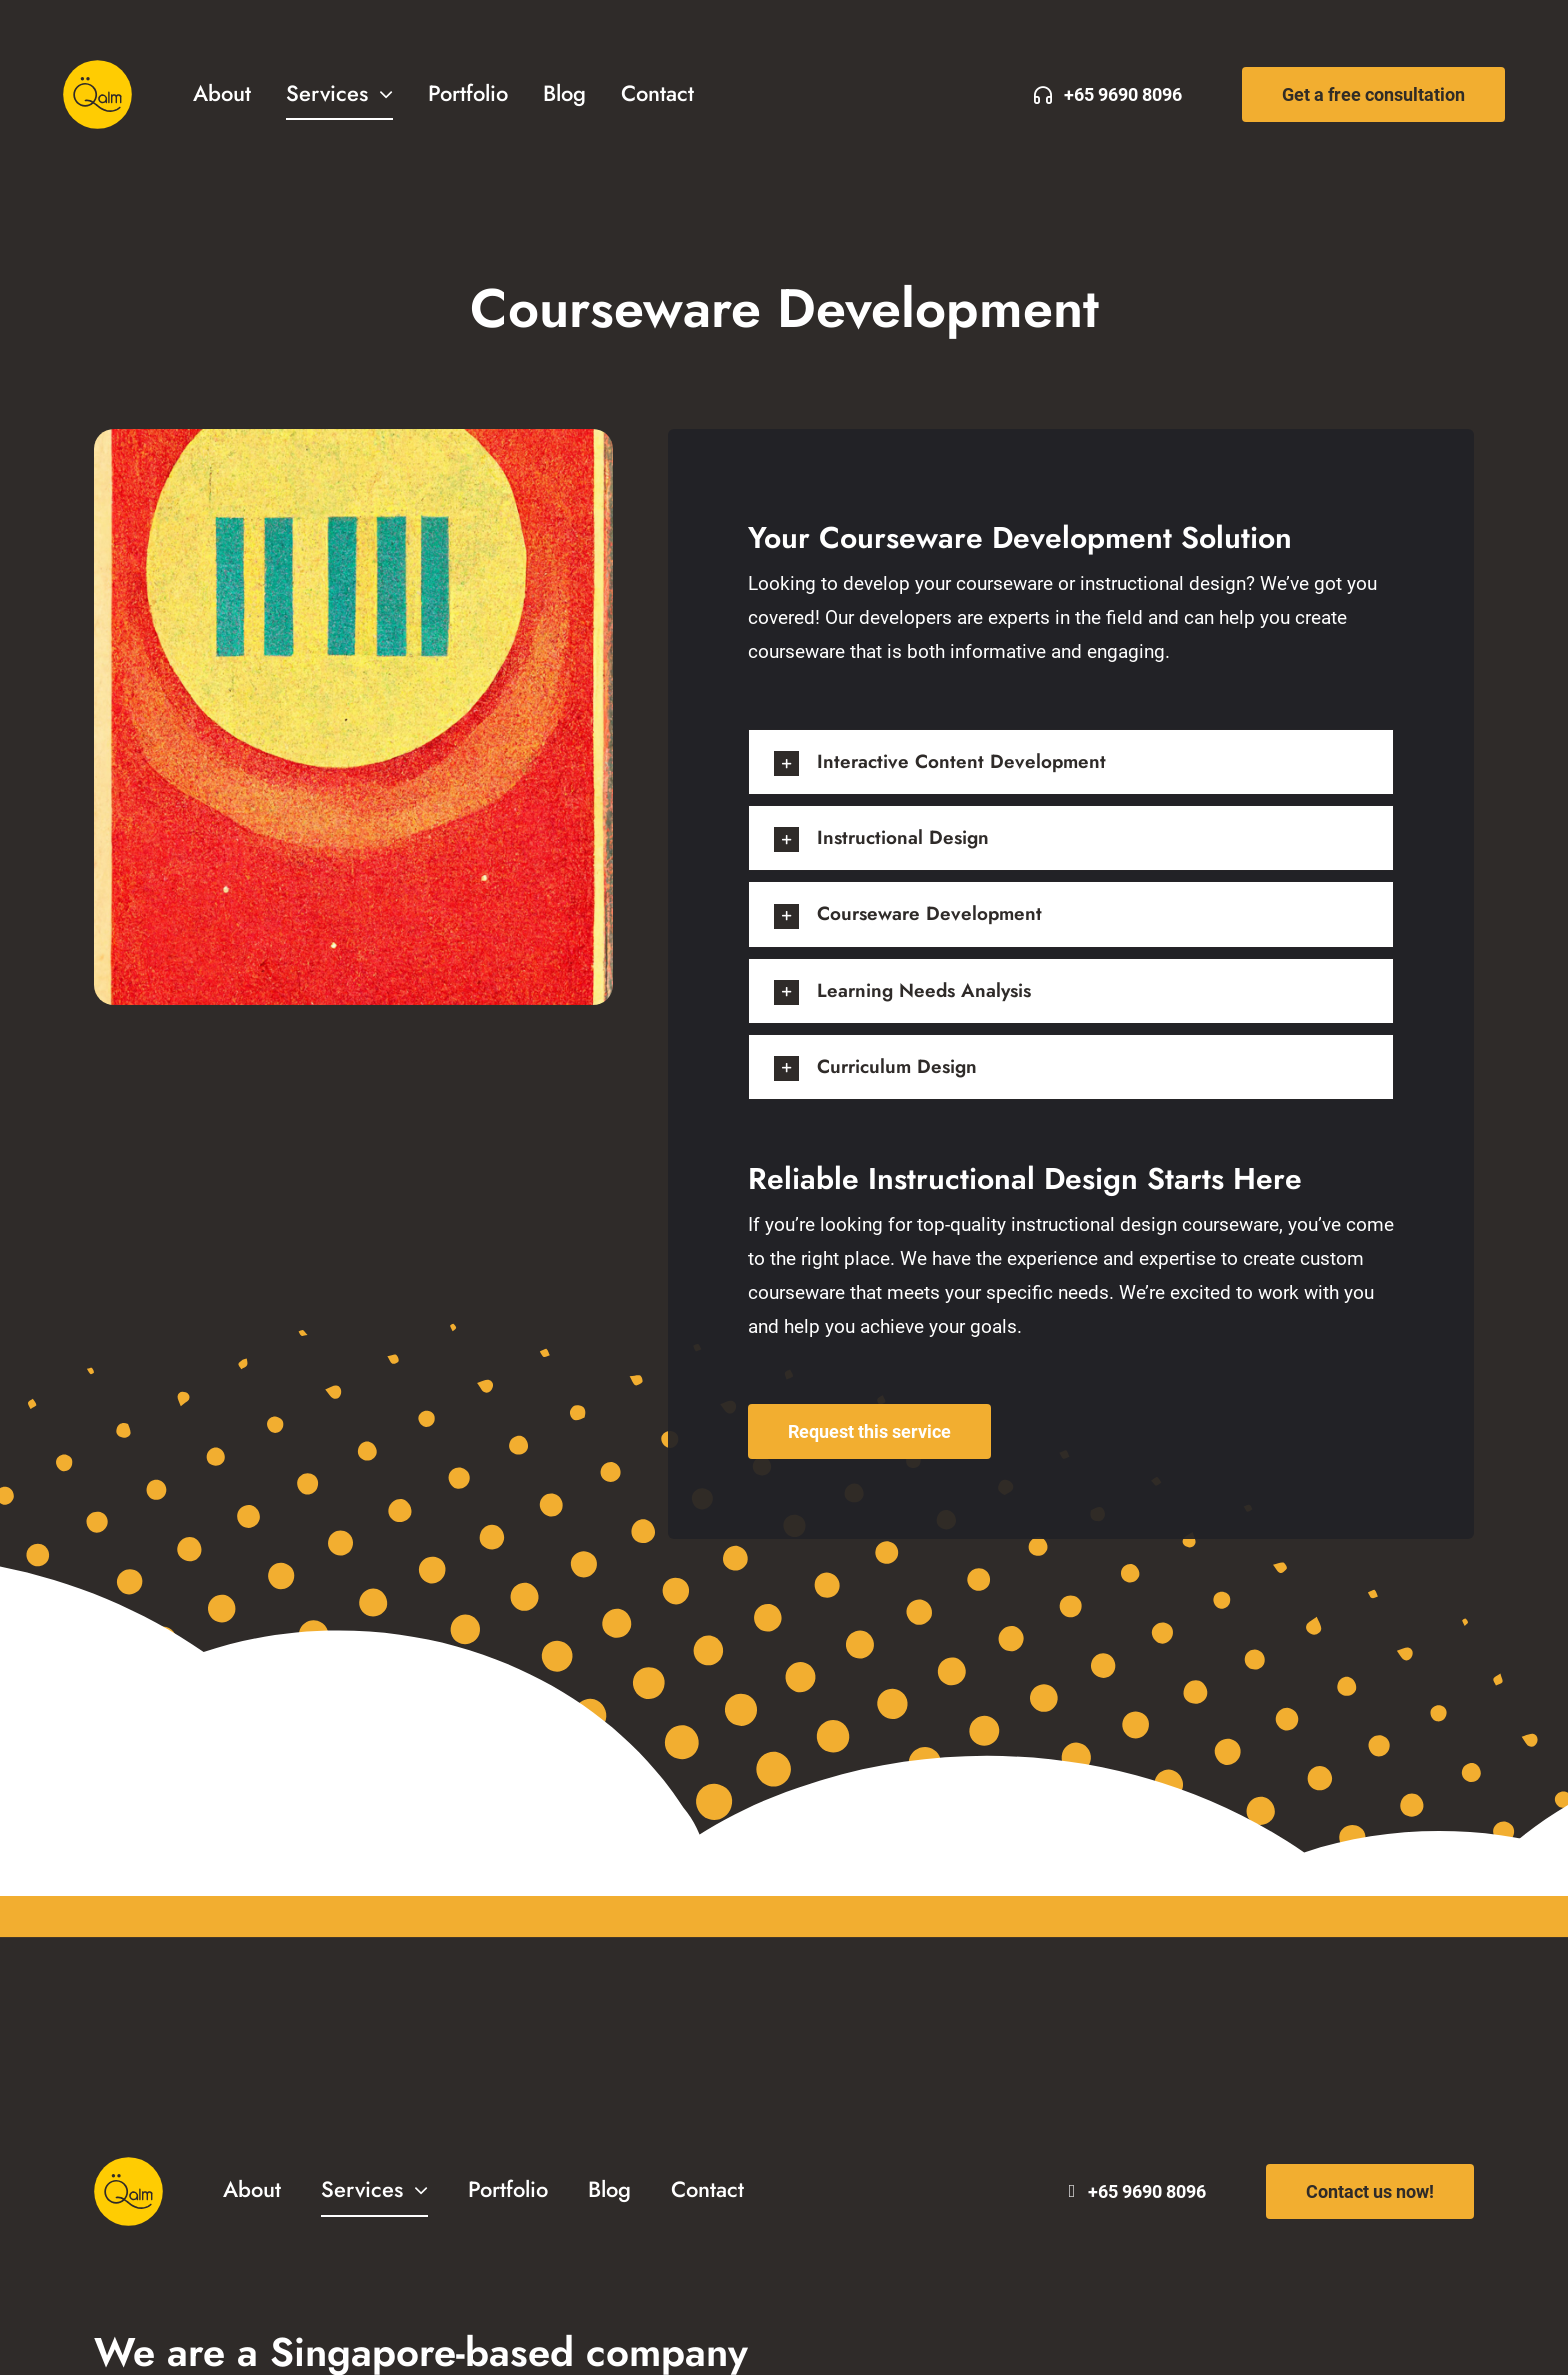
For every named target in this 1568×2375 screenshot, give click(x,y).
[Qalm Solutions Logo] (97, 69)
